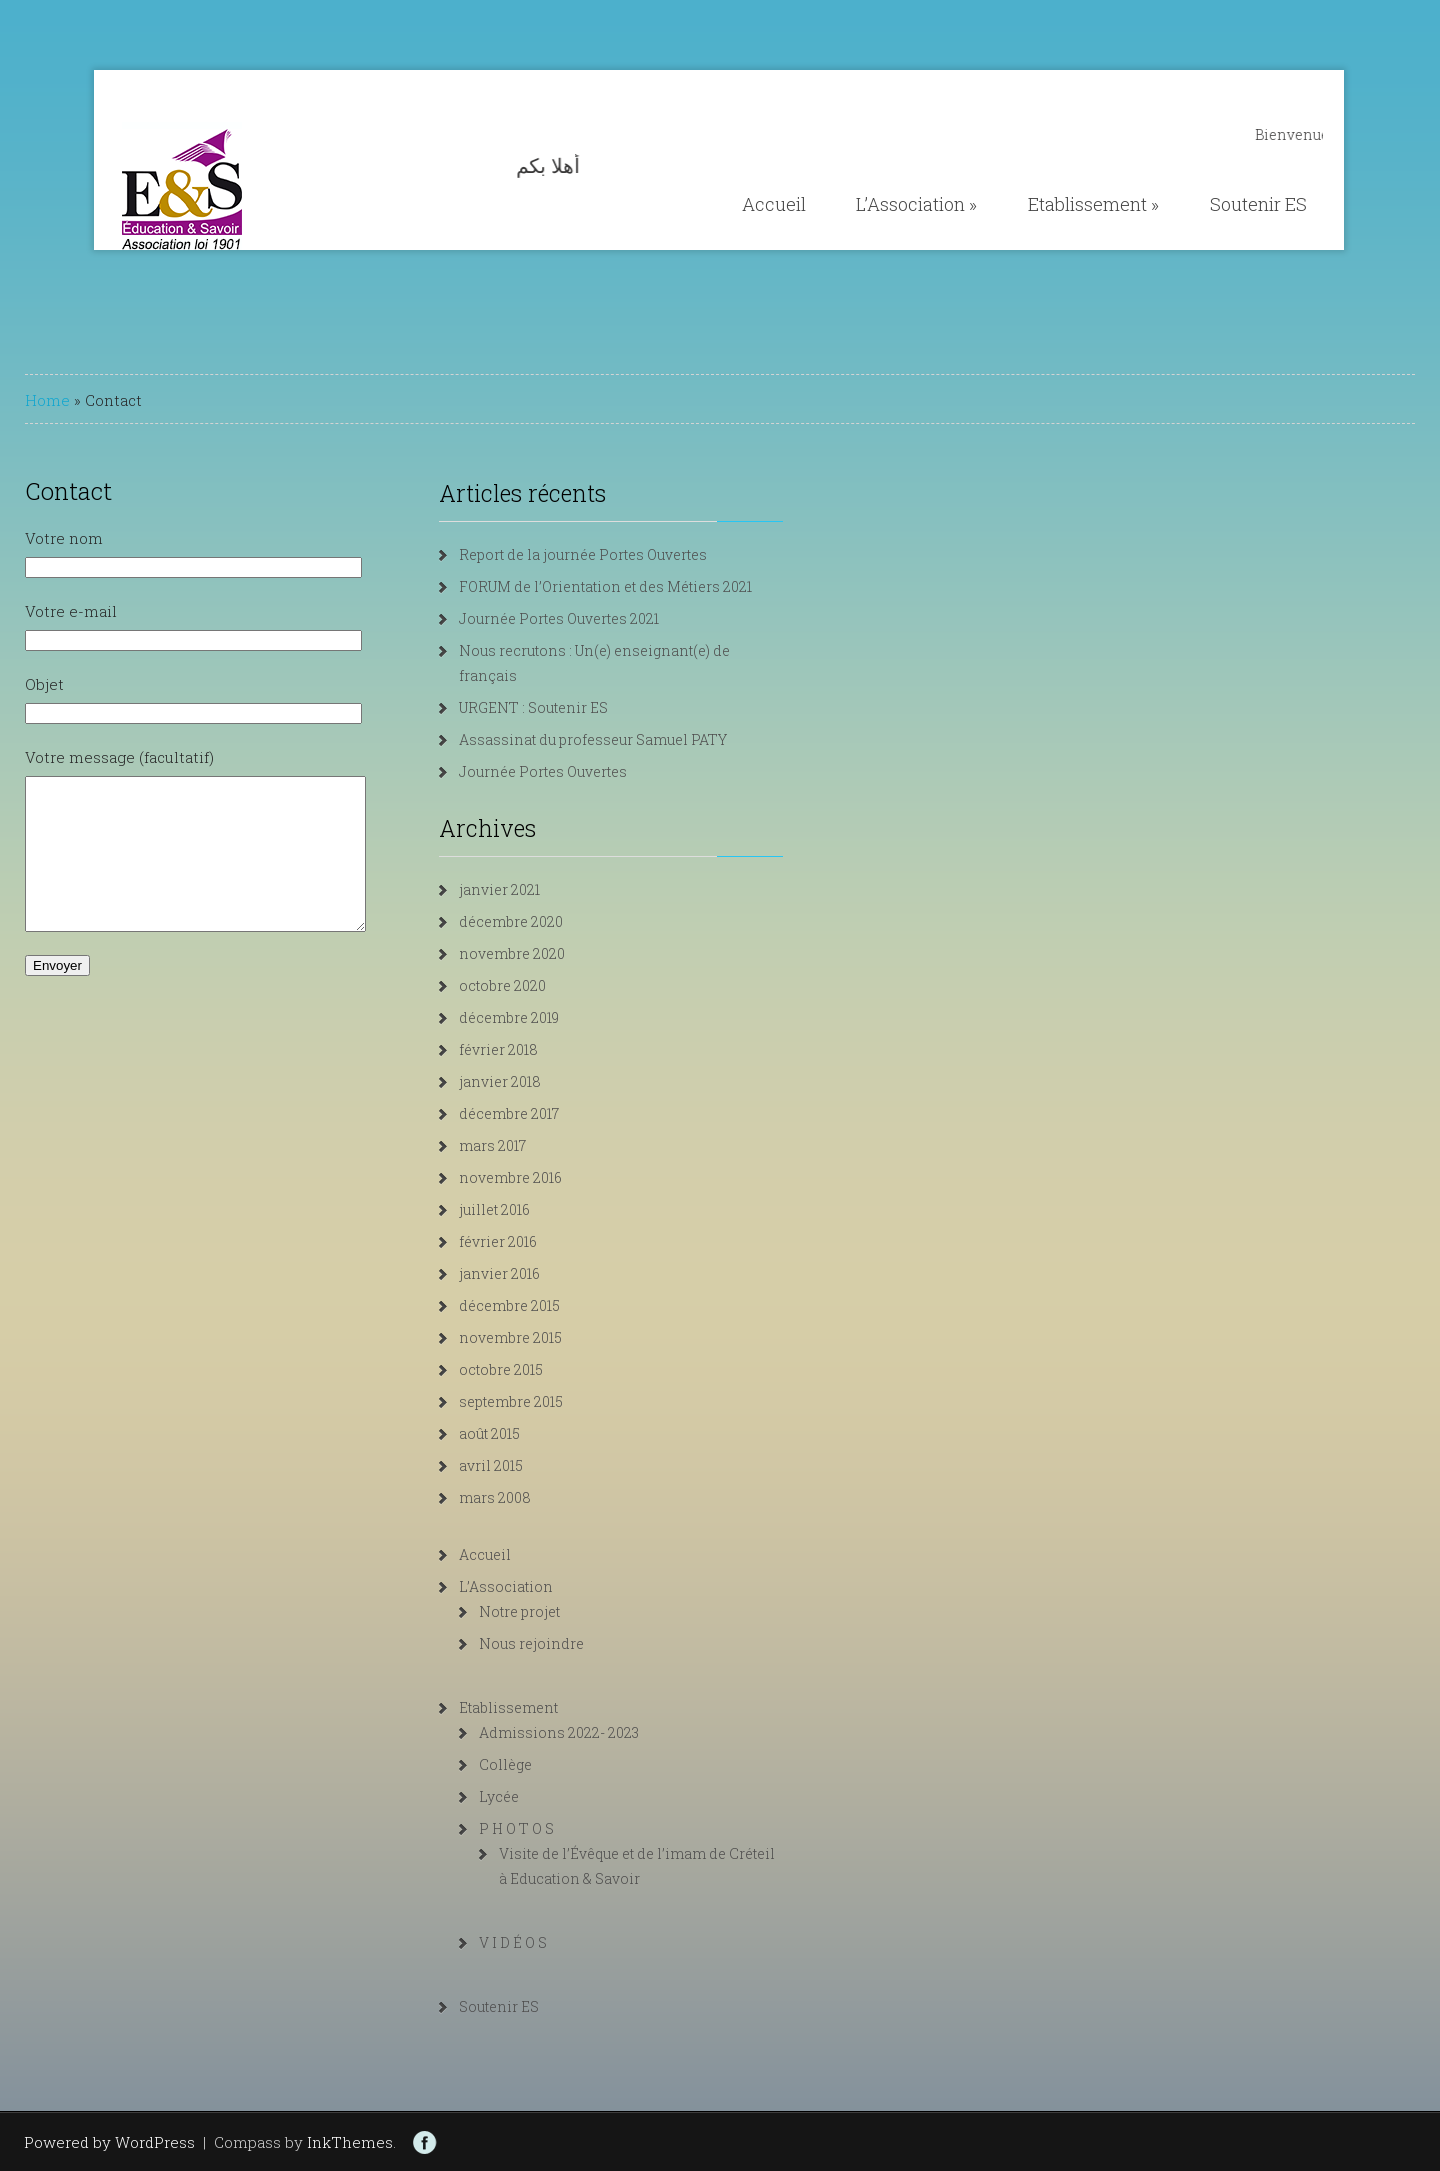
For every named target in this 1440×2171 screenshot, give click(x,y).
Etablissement (1093, 204)
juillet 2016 (534, 1209)
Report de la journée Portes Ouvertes (623, 554)
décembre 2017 (549, 1113)
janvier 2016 (539, 1273)
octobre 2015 (541, 1369)
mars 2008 (535, 1497)
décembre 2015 (549, 1305)
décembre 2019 (549, 1017)
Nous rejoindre (571, 1643)
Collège (545, 1764)
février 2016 (538, 1241)
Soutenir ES (1258, 204)
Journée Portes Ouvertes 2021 (599, 618)
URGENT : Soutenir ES (573, 707)
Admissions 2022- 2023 (599, 1732)
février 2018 (538, 1049)
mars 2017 (532, 1145)
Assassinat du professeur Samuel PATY (633, 739)
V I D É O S (553, 1942)
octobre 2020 (542, 985)
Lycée (539, 1796)
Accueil (774, 204)
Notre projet (559, 1611)
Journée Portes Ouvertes (583, 771)
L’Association (916, 204)
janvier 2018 (540, 1081)
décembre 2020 (551, 921)
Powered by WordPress (109, 2142)
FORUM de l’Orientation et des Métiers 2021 (645, 586)
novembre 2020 (552, 953)
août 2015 (529, 1433)
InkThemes (350, 2142)
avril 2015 (531, 1465)
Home (47, 400)
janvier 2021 (539, 889)
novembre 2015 (550, 1337)
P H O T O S (556, 1828)
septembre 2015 (551, 1401)
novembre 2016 (550, 1177)
